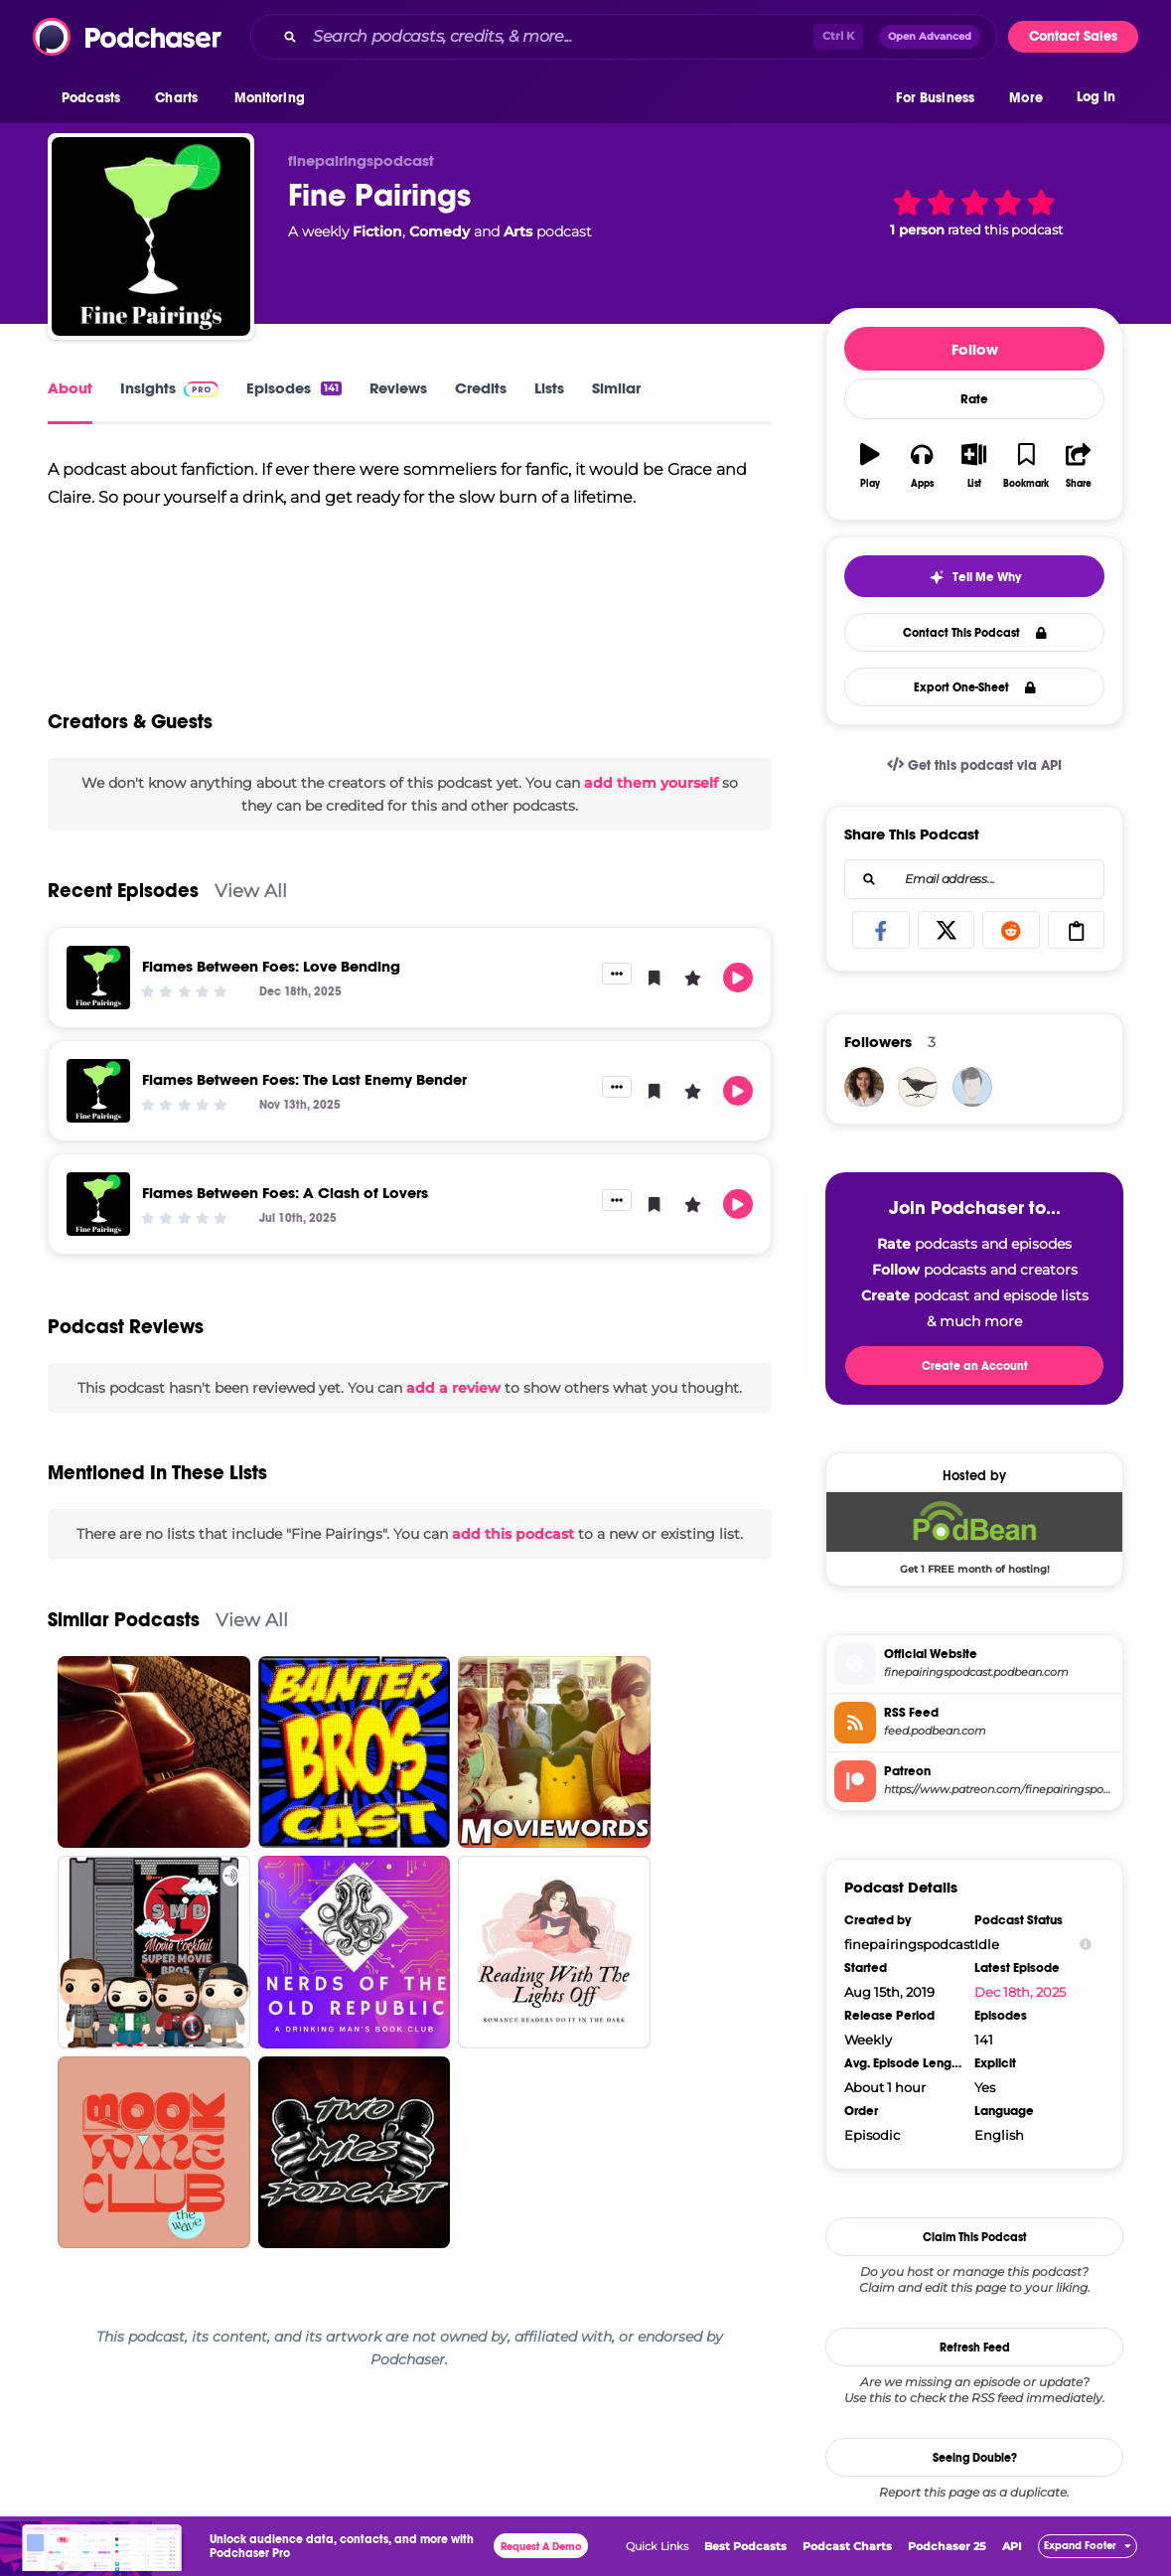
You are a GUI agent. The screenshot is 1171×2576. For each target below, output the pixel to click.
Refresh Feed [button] (975, 2347)
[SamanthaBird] (918, 1087)
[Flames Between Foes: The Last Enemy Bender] (98, 1091)
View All (251, 890)
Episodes (294, 388)
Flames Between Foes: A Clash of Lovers (285, 1192)
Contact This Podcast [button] (975, 633)
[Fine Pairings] (151, 236)
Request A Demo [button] (541, 2546)
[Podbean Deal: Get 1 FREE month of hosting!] (974, 1533)
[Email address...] (974, 879)
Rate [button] (974, 399)
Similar (616, 388)
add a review (453, 1388)
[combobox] (623, 37)
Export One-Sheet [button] (975, 687)
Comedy (439, 231)
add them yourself (651, 783)
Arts (518, 231)
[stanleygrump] (972, 1087)
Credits (481, 388)
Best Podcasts (745, 2546)
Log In (1096, 96)
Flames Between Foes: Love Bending (271, 966)
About (70, 388)
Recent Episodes (123, 890)
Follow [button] (974, 349)
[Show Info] (1086, 1944)
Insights (169, 388)
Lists (549, 388)
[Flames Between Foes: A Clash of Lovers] (98, 1204)
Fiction (377, 231)
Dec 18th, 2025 (1020, 1992)
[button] (96, 98)
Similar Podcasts (124, 1619)
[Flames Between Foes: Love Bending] (98, 977)
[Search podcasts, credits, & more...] (559, 37)
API (1012, 2546)
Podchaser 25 (947, 2546)
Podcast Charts (847, 2546)
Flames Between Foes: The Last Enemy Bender (304, 1079)
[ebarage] (864, 1087)
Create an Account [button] (975, 1366)
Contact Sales (1073, 36)
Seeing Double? (975, 2458)
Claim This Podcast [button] (975, 2237)
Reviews (398, 388)
